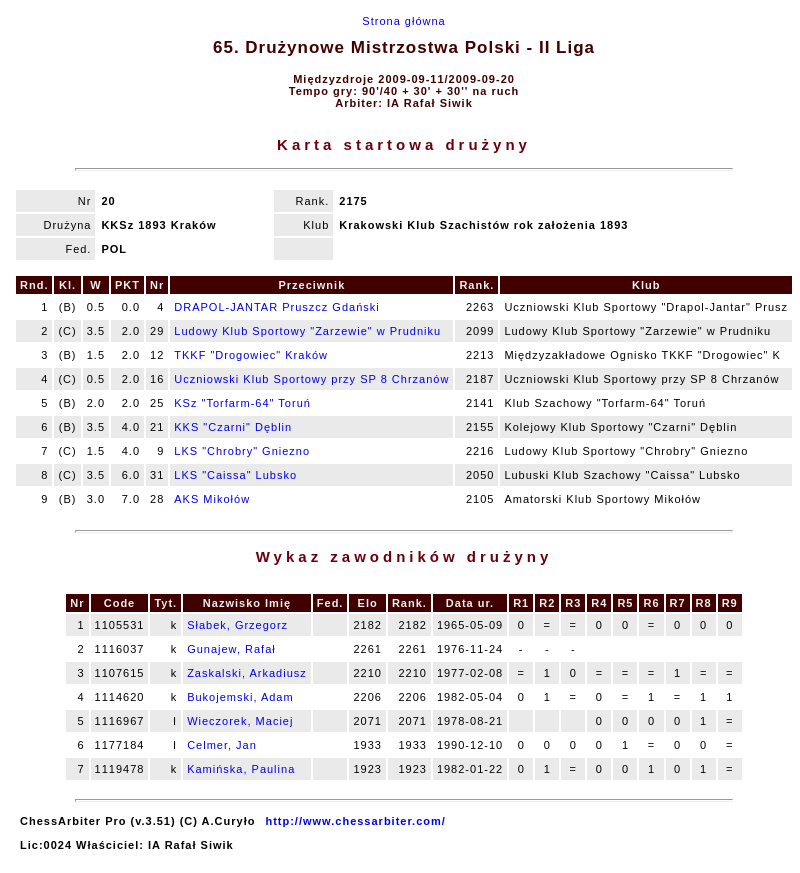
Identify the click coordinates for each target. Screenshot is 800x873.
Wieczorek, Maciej (240, 721)
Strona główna (403, 21)
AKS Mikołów (212, 499)
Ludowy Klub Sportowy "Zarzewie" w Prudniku (307, 331)
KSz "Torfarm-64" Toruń (242, 403)
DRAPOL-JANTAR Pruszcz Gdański (276, 307)
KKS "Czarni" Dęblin (233, 427)
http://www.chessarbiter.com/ (355, 821)
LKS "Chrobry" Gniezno (242, 451)
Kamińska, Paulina (241, 769)
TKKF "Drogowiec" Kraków (251, 355)
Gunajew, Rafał (231, 649)
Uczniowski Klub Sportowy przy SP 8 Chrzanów (311, 379)
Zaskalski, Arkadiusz (247, 673)
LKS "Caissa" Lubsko (235, 475)
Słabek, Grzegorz (237, 625)
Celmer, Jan (222, 745)
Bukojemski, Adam (240, 697)
